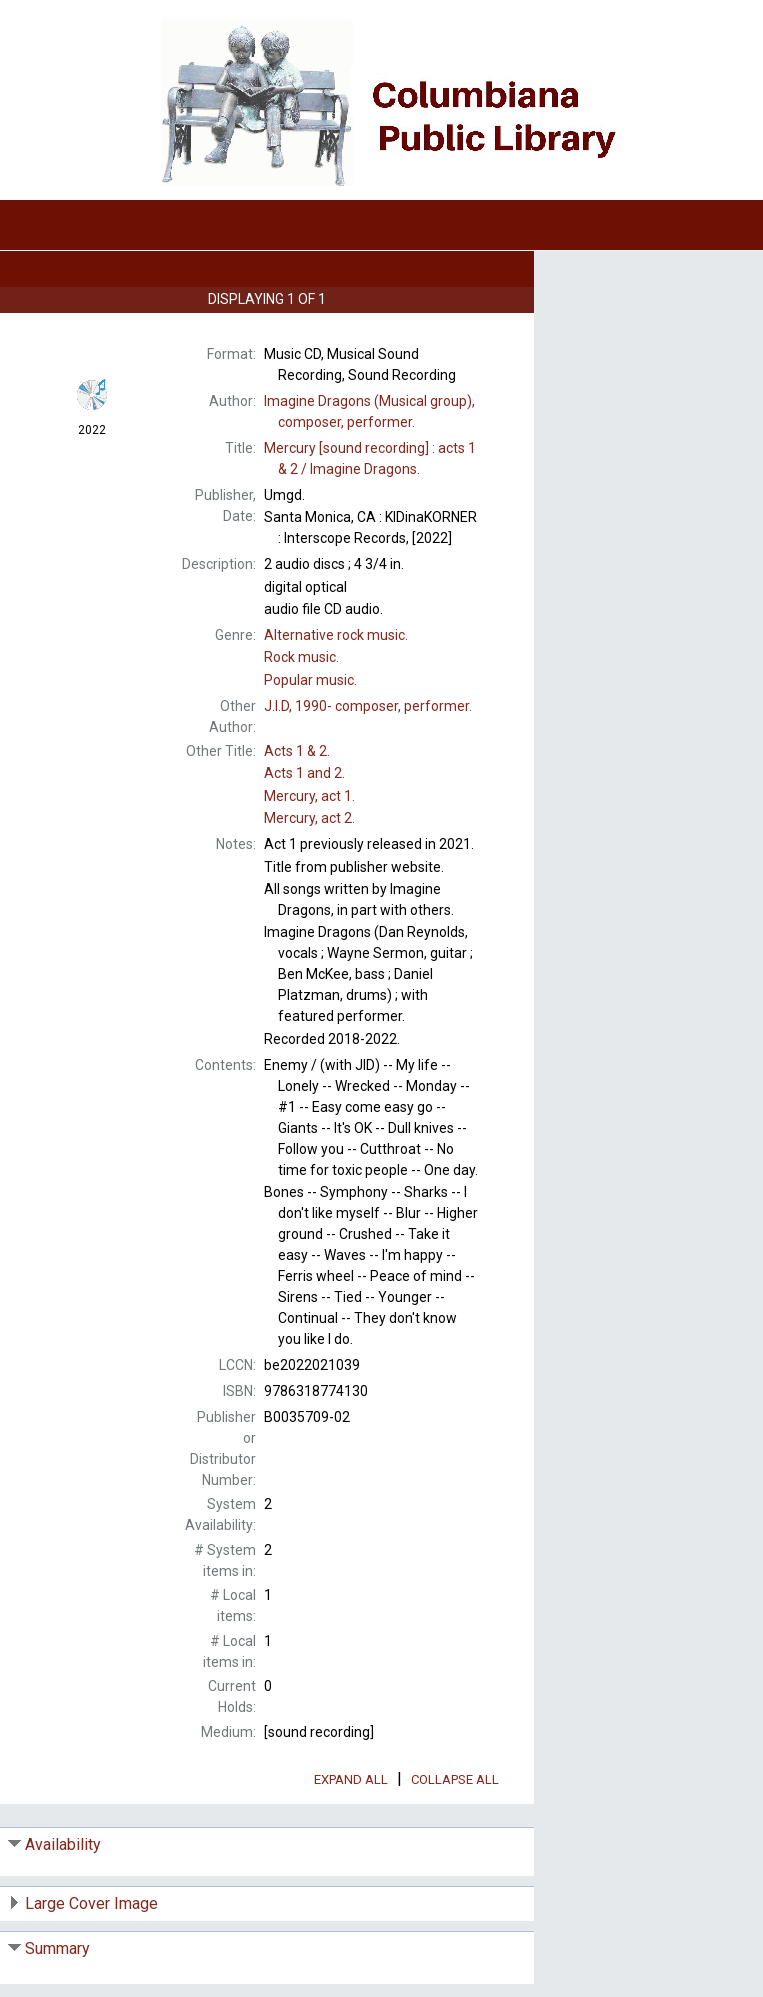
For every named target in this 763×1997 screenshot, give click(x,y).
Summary (57, 1948)
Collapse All (455, 1779)
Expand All (351, 1779)
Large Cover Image (91, 1903)
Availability (63, 1844)
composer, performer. (368, 706)
